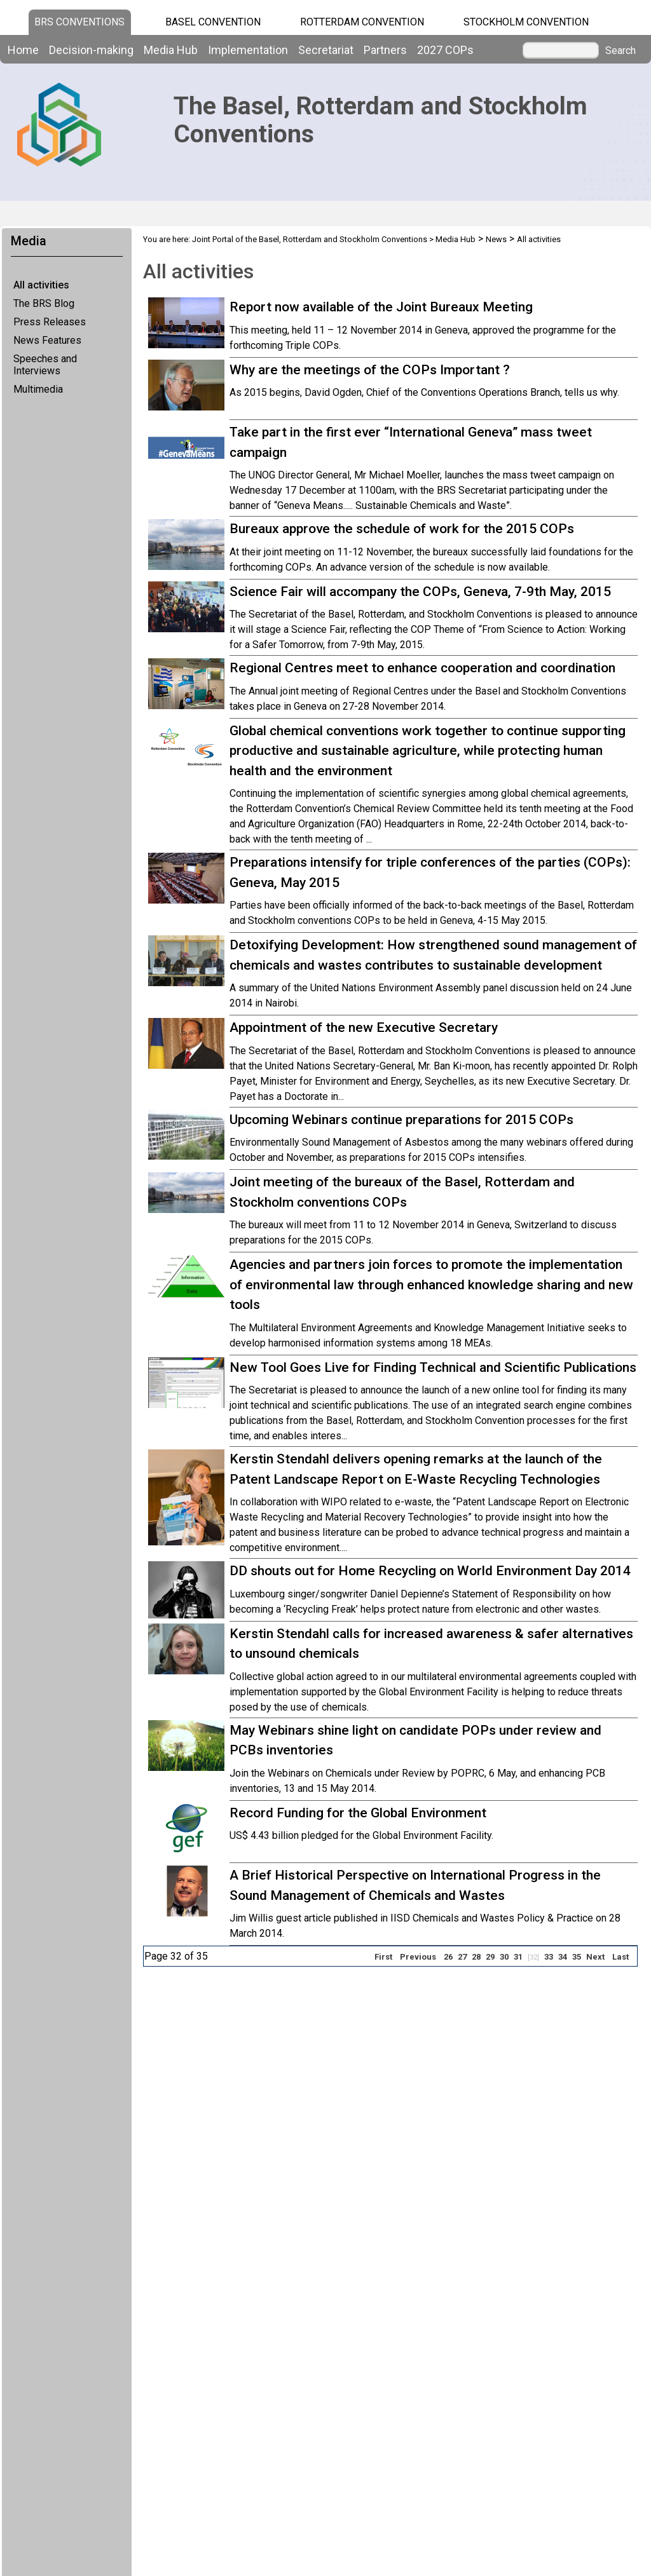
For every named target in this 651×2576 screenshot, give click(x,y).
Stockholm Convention (526, 22)
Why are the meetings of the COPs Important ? (370, 369)
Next (595, 1957)
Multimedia (38, 389)
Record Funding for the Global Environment (358, 1812)
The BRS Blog (43, 303)
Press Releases (49, 322)
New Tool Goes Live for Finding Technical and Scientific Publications (433, 1367)
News (496, 239)
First (383, 1957)
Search (620, 51)
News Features (47, 340)
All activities (41, 285)
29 (490, 1957)
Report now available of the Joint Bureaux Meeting (381, 307)
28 (476, 1957)
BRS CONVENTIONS (79, 22)
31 (518, 1957)
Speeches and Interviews (45, 365)
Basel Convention (213, 22)
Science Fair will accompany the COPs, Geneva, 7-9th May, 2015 (420, 591)
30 (504, 1957)
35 (576, 1957)
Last (620, 1957)
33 (548, 1957)
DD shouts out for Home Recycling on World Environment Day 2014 (430, 1570)
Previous (418, 1957)
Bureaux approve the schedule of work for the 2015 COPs (402, 528)
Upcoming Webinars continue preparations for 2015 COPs (401, 1119)
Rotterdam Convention (362, 22)
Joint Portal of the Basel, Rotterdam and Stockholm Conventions (309, 239)
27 (462, 1957)
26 (448, 1957)
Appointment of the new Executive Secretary (364, 1027)
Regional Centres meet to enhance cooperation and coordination (422, 667)
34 (562, 1957)
